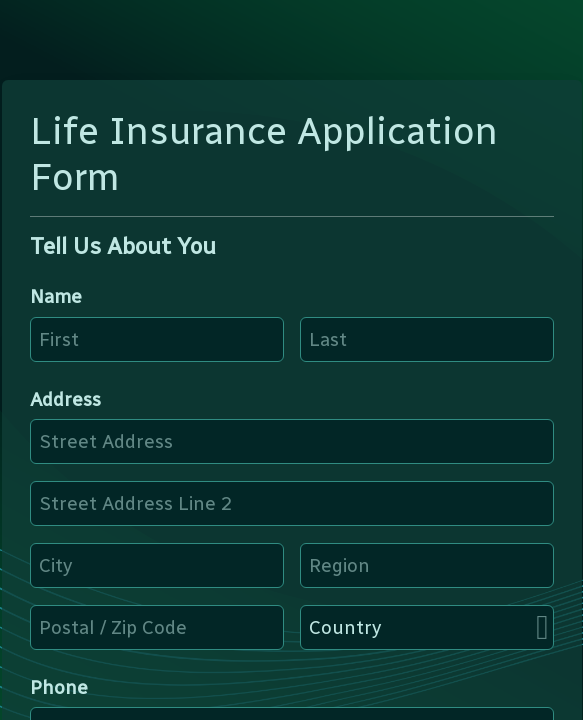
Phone (59, 687)
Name (56, 296)
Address (65, 399)
